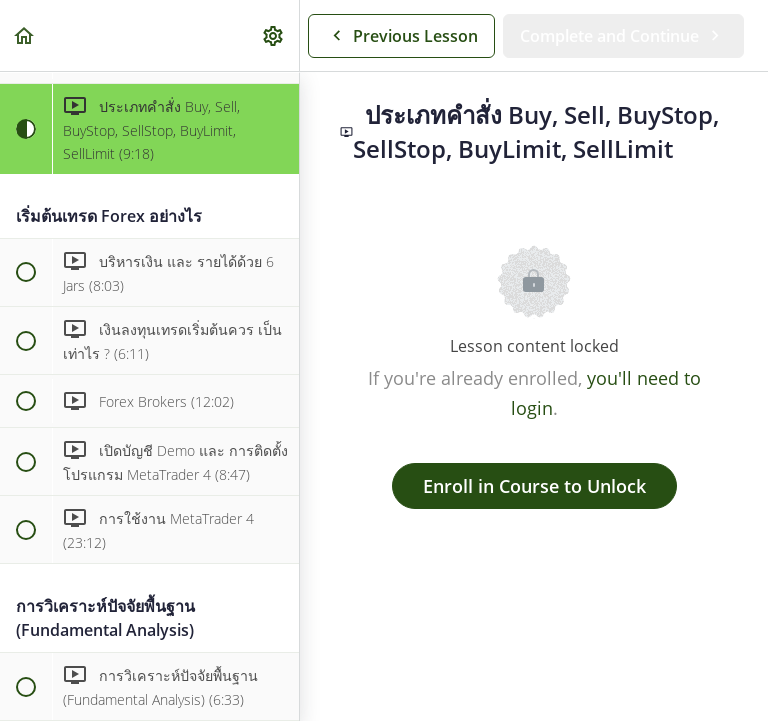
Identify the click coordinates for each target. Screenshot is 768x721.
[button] (25, 35)
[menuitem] (274, 35)
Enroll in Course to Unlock (534, 486)
